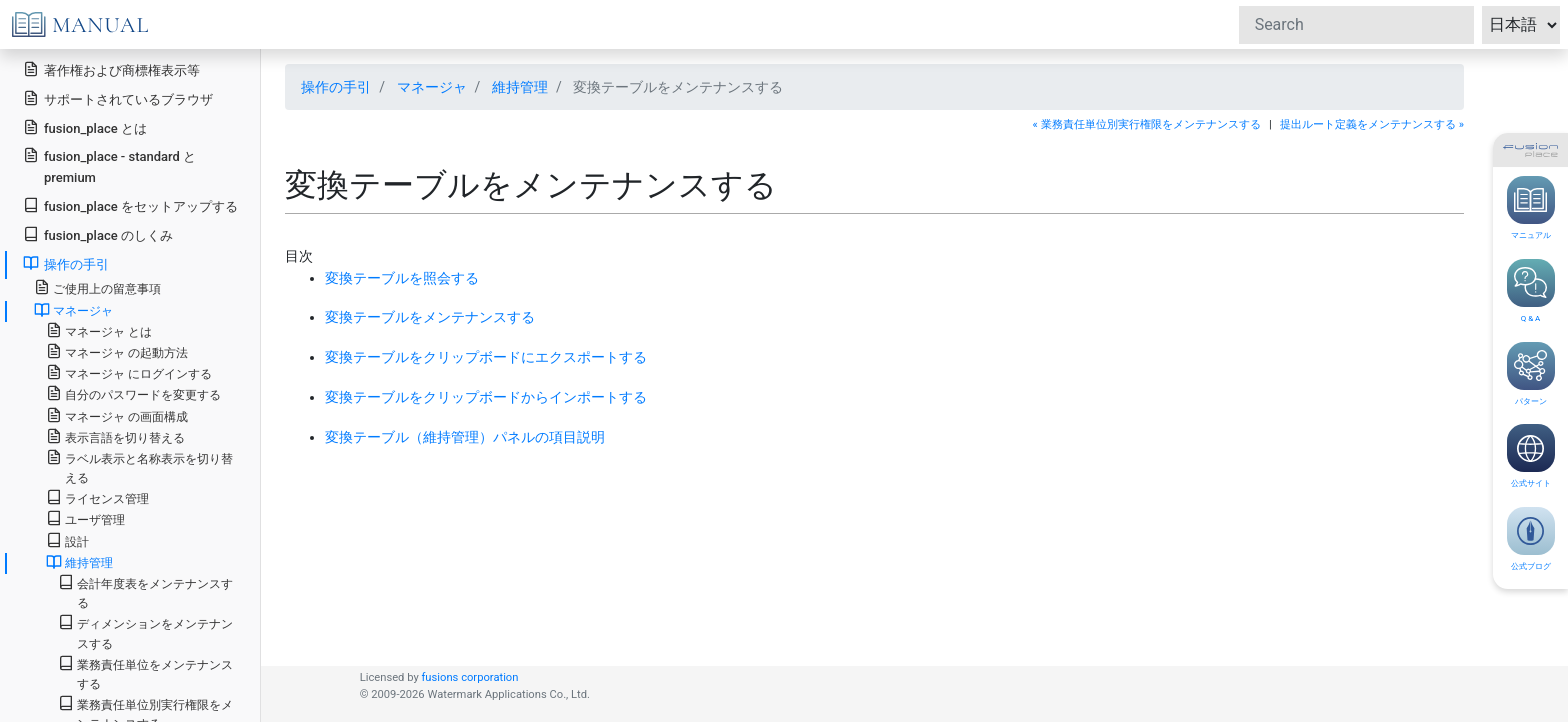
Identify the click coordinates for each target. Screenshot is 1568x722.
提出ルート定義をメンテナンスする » (1372, 124)
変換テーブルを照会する (402, 278)
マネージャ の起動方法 (117, 351)
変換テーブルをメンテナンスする (430, 317)
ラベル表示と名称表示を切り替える (139, 467)
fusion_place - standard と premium (109, 166)
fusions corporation (469, 677)
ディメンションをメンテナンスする (145, 632)
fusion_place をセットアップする (130, 205)
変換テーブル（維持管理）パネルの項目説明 (465, 437)
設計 (67, 540)
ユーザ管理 (85, 518)
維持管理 (520, 87)
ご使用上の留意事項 (97, 287)
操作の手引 (336, 87)
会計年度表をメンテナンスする (145, 592)
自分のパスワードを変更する (133, 393)
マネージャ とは (99, 330)
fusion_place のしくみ (98, 234)
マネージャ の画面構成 (117, 415)
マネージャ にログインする (129, 372)
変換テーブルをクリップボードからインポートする (486, 397)
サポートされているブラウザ (118, 98)
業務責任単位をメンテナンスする (145, 673)
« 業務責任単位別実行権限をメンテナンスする (1147, 124)
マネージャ (432, 87)
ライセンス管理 (97, 497)
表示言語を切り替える (115, 436)
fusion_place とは (85, 127)
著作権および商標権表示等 (111, 69)
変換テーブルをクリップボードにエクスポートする (486, 357)
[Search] (1356, 25)
